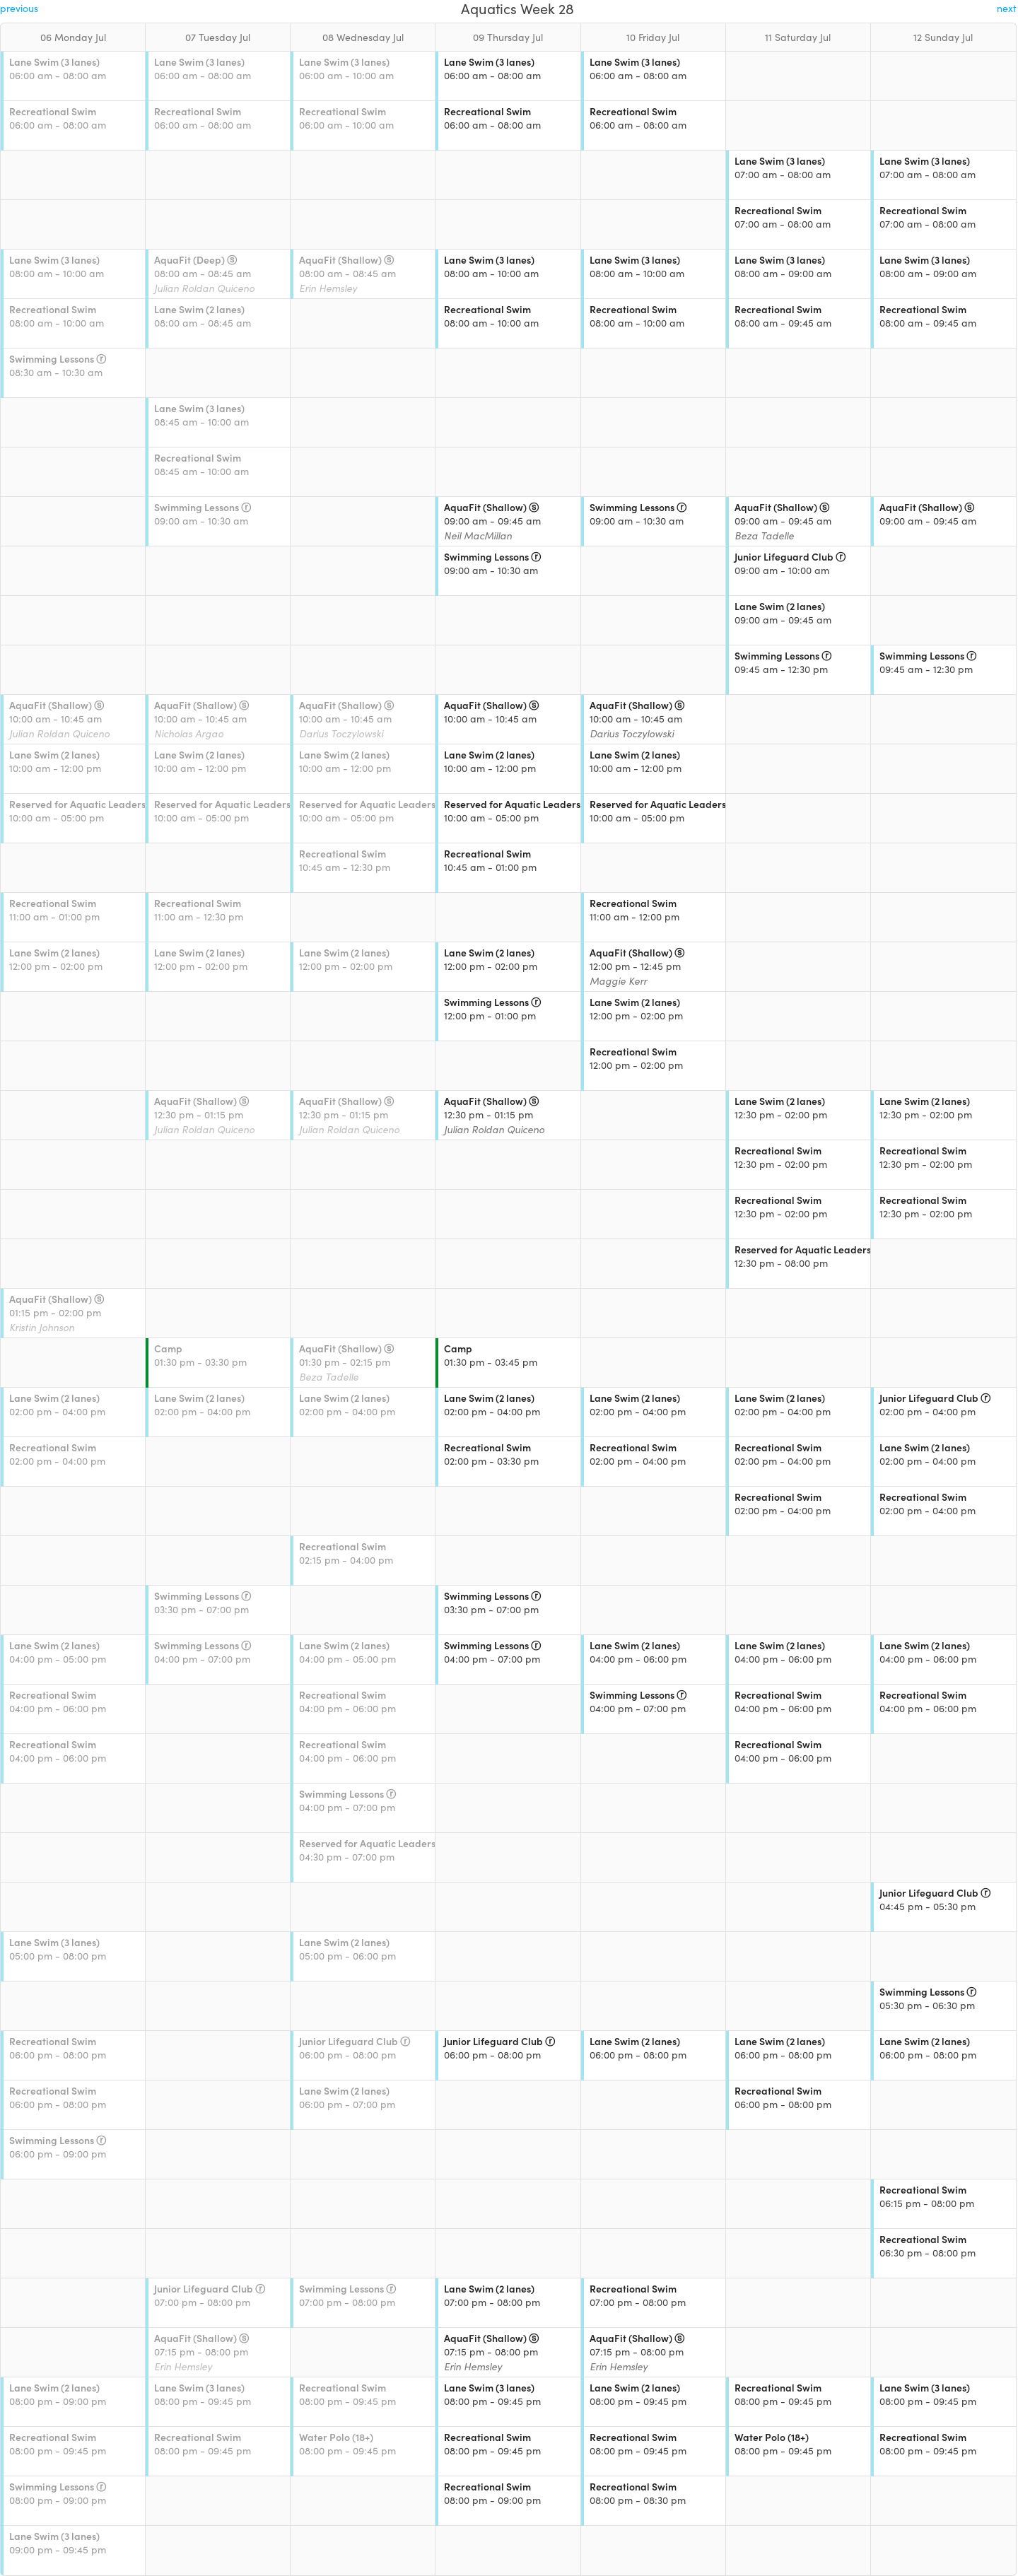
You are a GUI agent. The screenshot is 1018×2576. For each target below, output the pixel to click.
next (1007, 8)
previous (19, 8)
